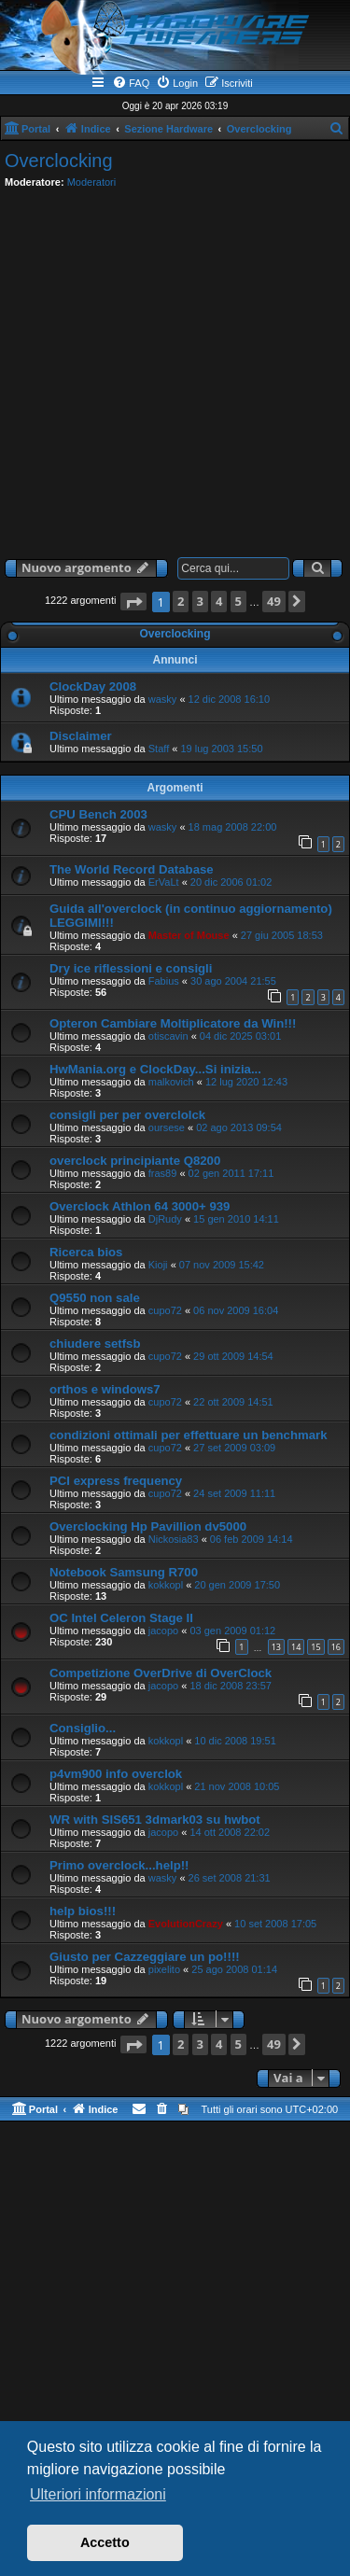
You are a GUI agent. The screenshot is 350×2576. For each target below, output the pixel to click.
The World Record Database (131, 869)
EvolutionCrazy (185, 1923)
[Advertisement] (175, 369)
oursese (166, 1127)
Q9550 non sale (94, 1298)
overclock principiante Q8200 (134, 1161)
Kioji (158, 1264)
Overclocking (59, 160)
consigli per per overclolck (127, 1115)
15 (315, 1647)
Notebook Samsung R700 (123, 1572)
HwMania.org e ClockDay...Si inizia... (155, 1069)
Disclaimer (80, 736)
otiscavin (168, 1036)
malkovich (171, 1081)
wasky (162, 699)
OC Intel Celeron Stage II (121, 1618)
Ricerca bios (85, 1252)
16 (336, 1647)
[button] (133, 601)
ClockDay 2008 (92, 686)
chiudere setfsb (94, 1344)
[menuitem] (130, 83)
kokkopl (165, 1584)
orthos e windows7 (105, 1389)
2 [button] (180, 601)
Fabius (163, 981)
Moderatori (92, 182)
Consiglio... (82, 1728)
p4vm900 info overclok (115, 1774)
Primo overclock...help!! (119, 1865)
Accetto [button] (105, 2542)
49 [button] (274, 601)
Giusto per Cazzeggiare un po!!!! (144, 1957)
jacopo (163, 1630)
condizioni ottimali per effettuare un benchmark (188, 1435)
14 (296, 1647)
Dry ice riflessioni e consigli (130, 968)
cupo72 (165, 1310)
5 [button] (238, 601)
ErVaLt (163, 882)
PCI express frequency (115, 1481)
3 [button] (200, 601)
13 (276, 1647)
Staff (158, 748)
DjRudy (165, 1219)
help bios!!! (82, 1911)
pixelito (164, 1969)
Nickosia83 (173, 1539)
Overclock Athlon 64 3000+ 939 (139, 1206)
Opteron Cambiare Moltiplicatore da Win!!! (172, 1023)
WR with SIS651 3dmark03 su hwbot (154, 1820)
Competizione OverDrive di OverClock (160, 1673)
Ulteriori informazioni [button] (98, 2494)
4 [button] (219, 601)
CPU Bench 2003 (98, 814)
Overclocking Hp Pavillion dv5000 (147, 1526)
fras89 (162, 1173)
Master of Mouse (189, 935)
